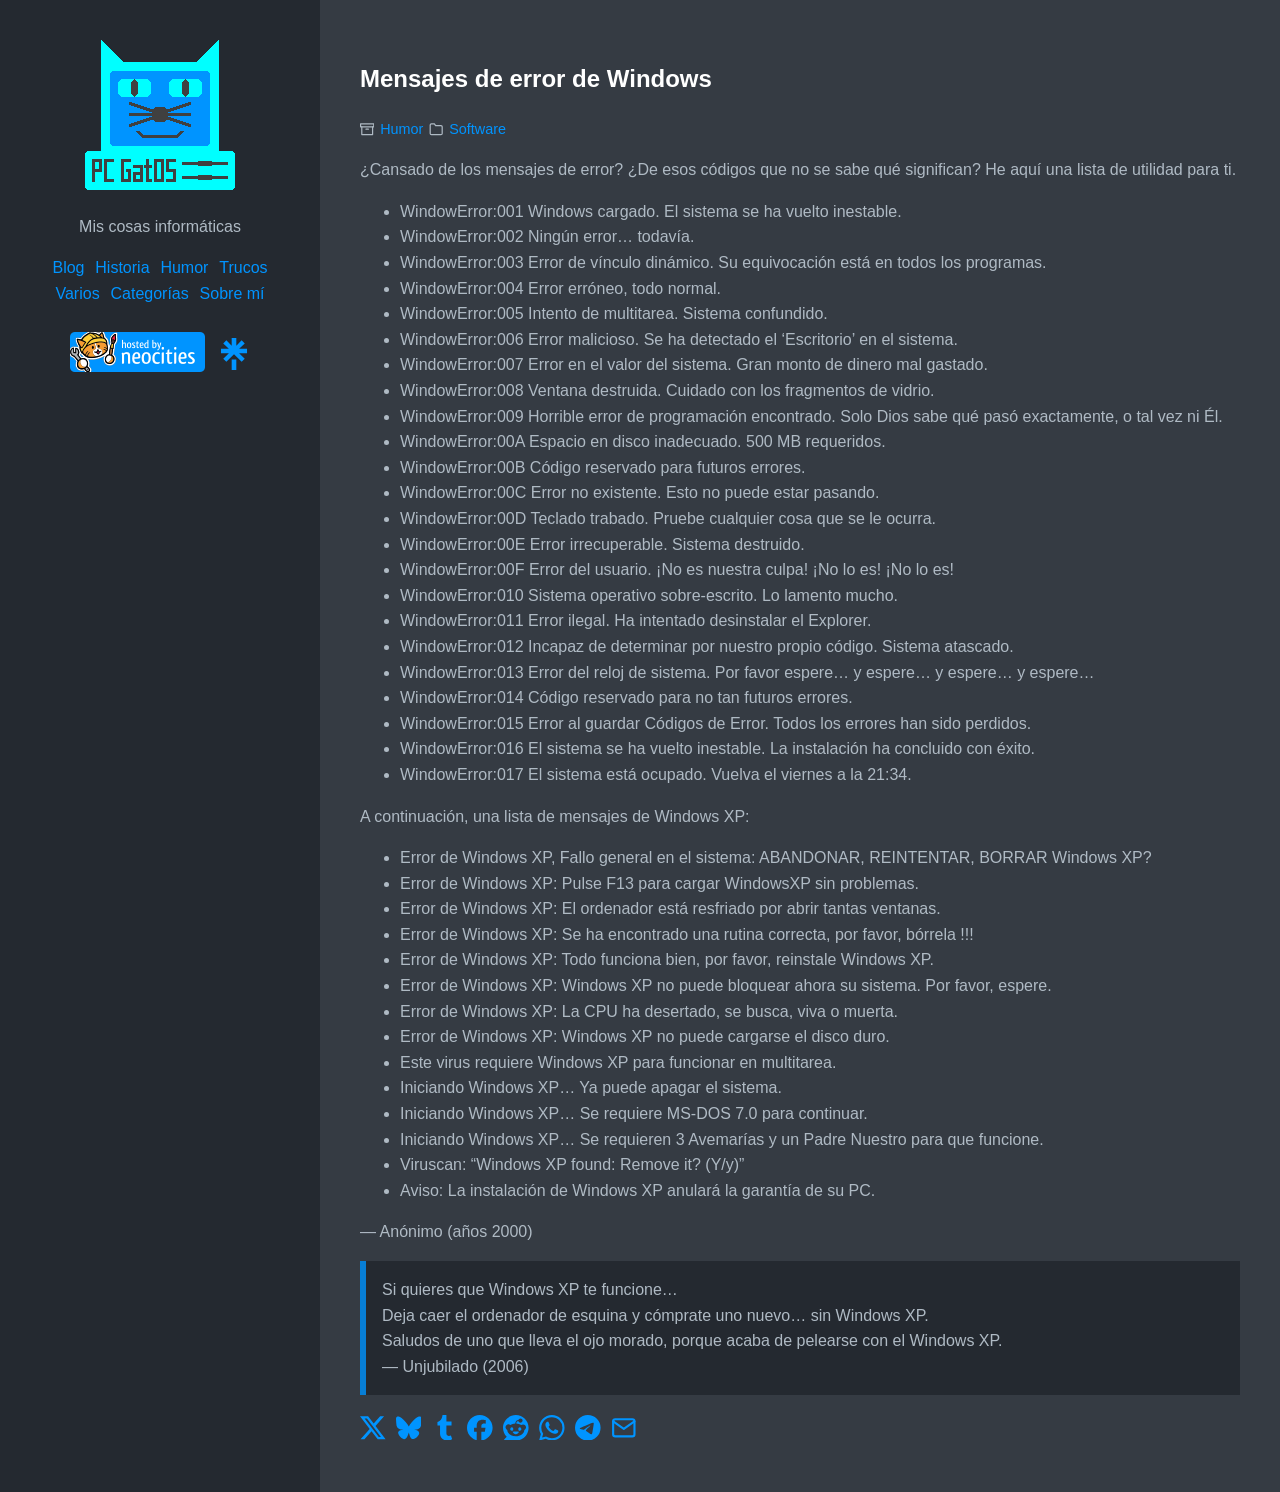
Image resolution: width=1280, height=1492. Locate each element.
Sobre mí (232, 293)
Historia (122, 267)
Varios (77, 293)
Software (477, 129)
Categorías (149, 293)
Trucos (243, 267)
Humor (184, 267)
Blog (68, 267)
